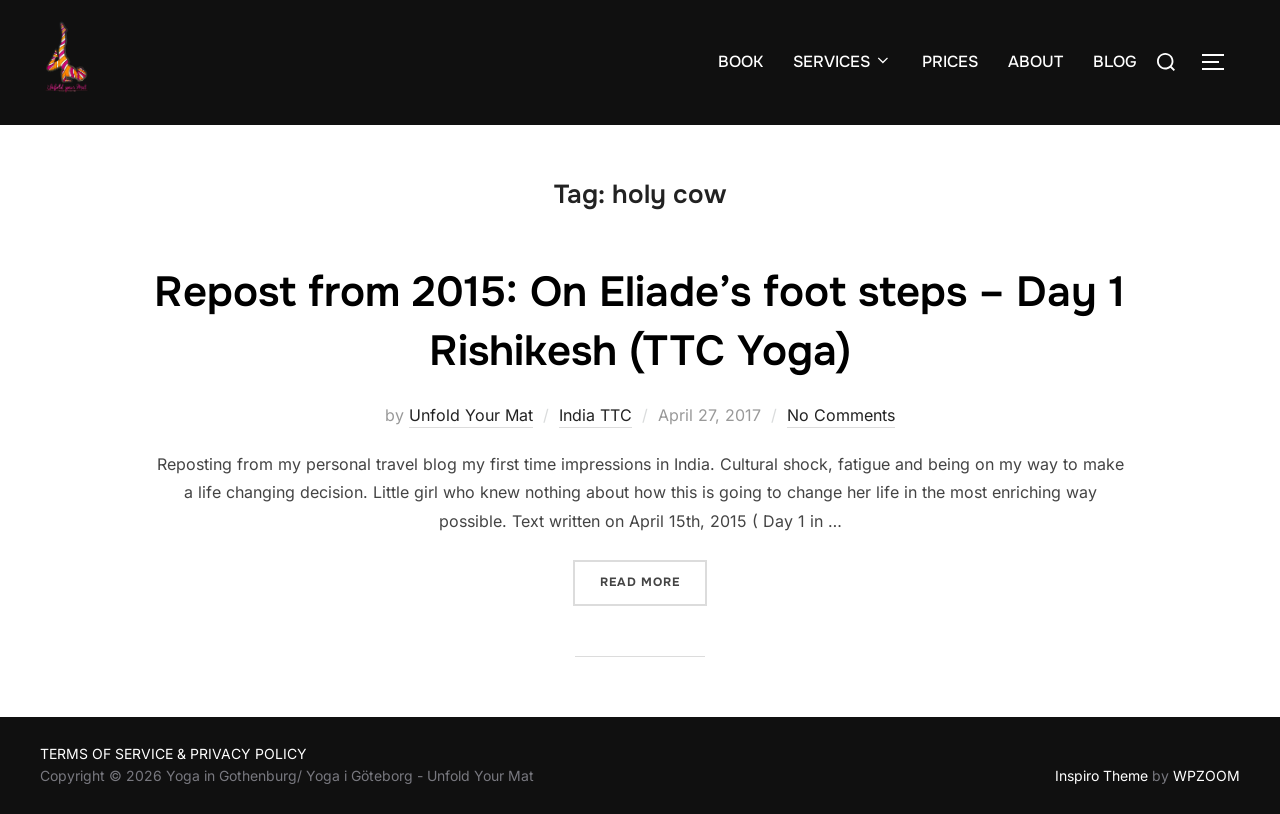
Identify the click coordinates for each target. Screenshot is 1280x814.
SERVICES (842, 61)
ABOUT (1035, 61)
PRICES (950, 61)
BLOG (1115, 61)
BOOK (740, 61)
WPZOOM (1206, 775)
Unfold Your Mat (471, 415)
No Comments (841, 415)
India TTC (595, 415)
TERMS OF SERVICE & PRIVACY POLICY (173, 753)
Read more (653, 580)
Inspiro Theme (1101, 775)
